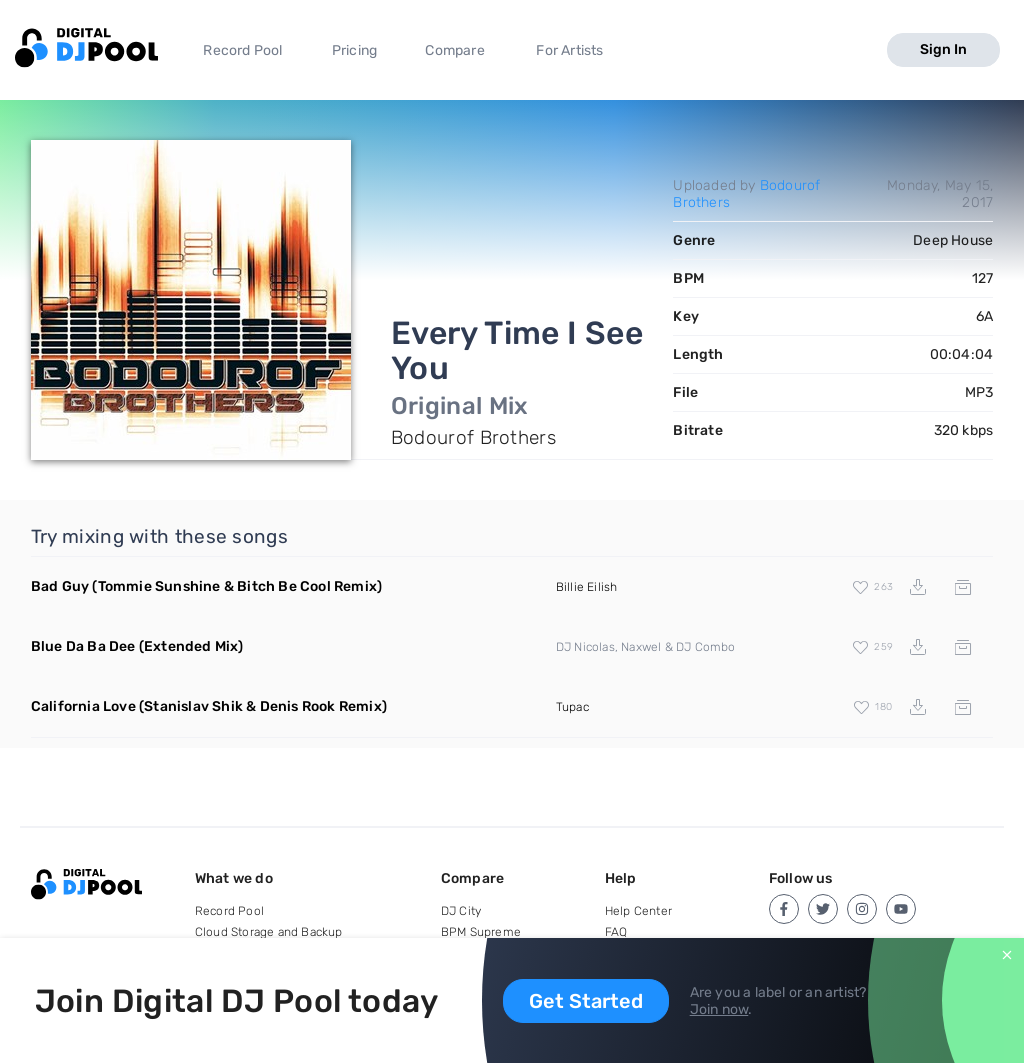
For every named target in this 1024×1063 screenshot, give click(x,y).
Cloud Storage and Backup (269, 932)
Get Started (586, 1001)
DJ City (461, 911)
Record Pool (242, 50)
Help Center (638, 911)
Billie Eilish (587, 587)
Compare (454, 50)
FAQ (616, 932)
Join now (719, 1009)
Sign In (943, 49)
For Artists (569, 50)
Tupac (572, 707)
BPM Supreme (481, 932)
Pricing (354, 50)
